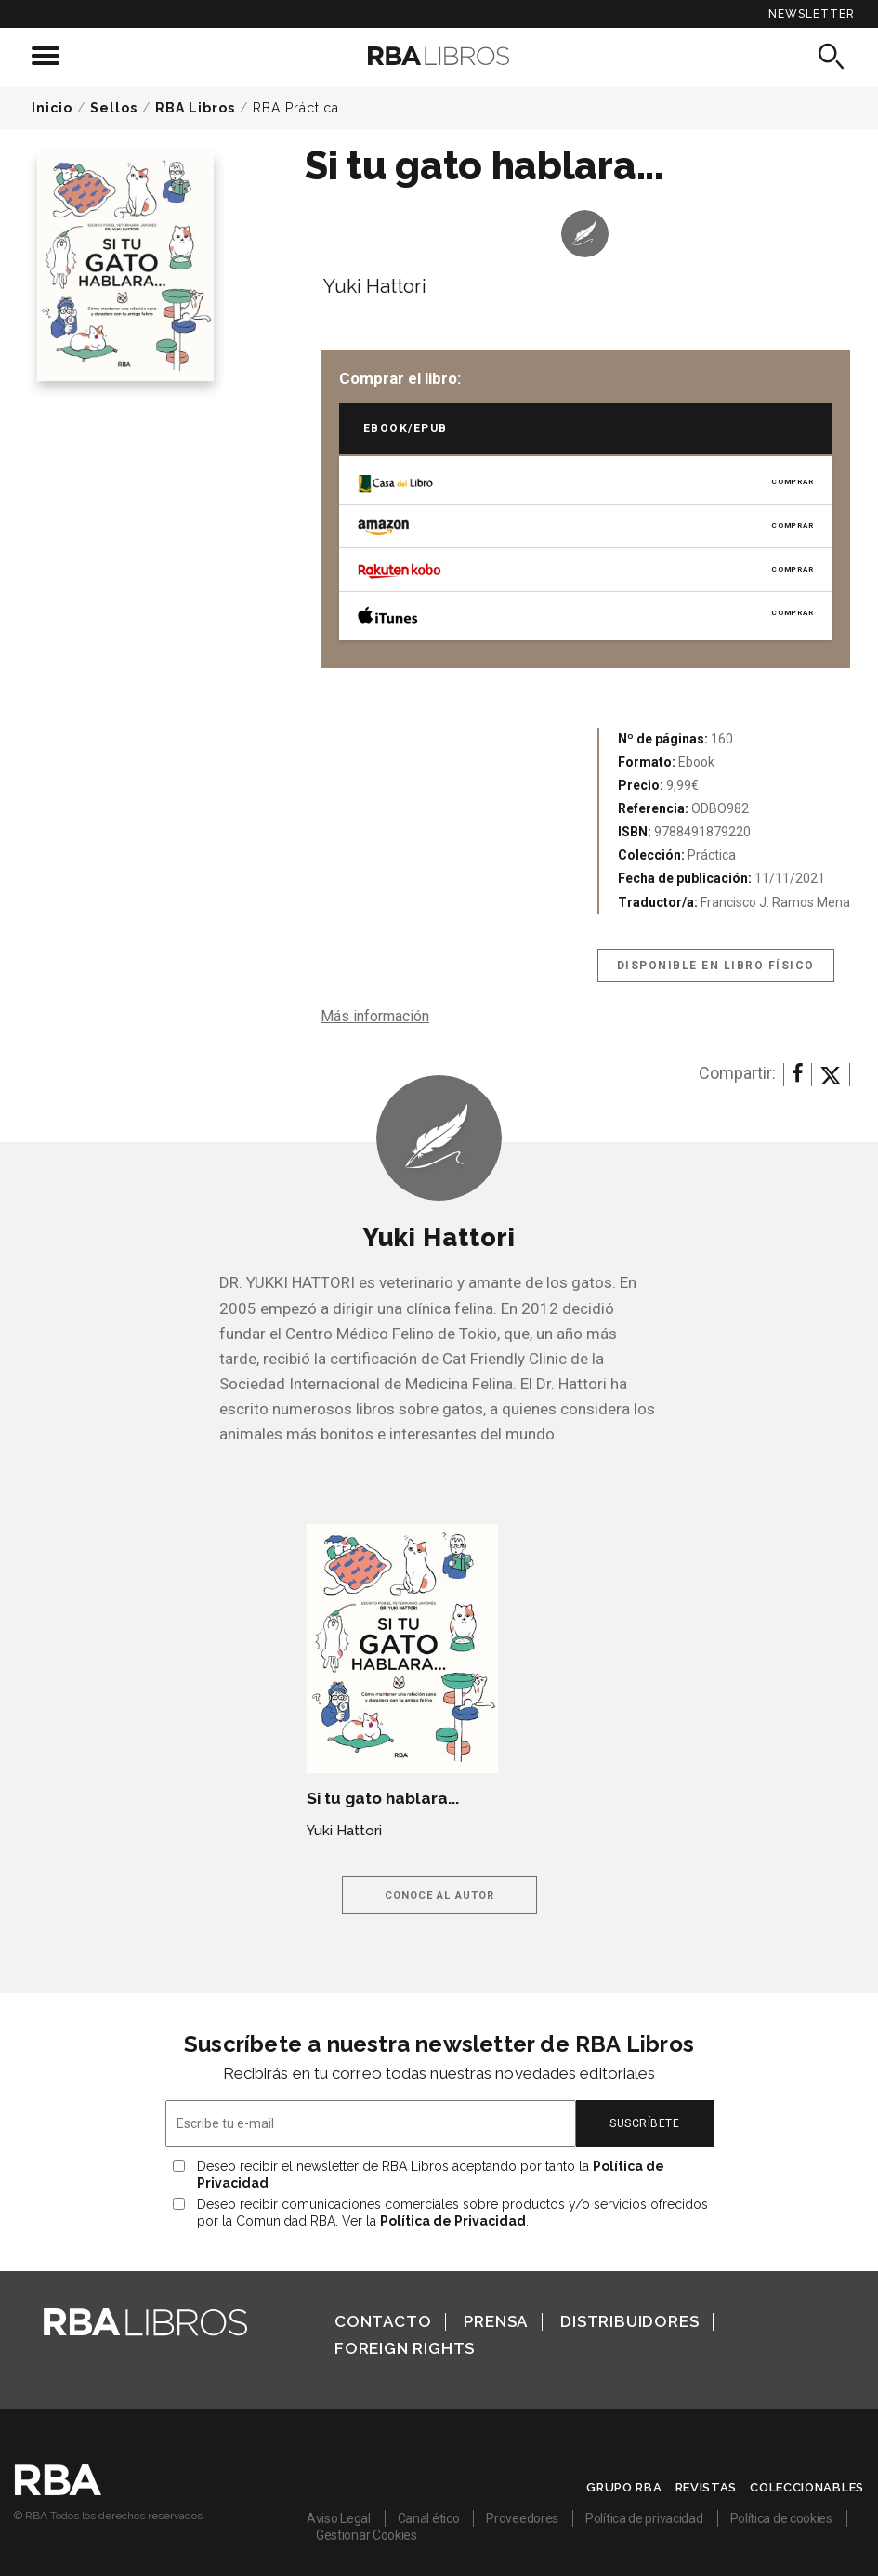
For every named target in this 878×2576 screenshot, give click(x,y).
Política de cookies (781, 2518)
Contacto (382, 2321)
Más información (375, 1016)
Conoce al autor (440, 1895)
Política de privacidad (643, 2518)
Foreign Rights (404, 2348)
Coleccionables (807, 2487)
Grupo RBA (624, 2487)
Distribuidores (629, 2321)
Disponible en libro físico (716, 965)
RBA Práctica (296, 107)
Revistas (706, 2487)
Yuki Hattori (374, 285)
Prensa (496, 2321)
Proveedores (522, 2518)
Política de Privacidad (453, 2221)
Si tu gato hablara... (383, 1798)
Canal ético (429, 2518)
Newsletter (811, 13)
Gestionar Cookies (366, 2535)
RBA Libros (195, 107)
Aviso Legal (339, 2518)
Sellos (114, 107)
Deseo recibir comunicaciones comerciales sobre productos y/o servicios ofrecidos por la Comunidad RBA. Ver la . (452, 2212)
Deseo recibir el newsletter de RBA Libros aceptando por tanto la (430, 2174)
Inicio (52, 107)
